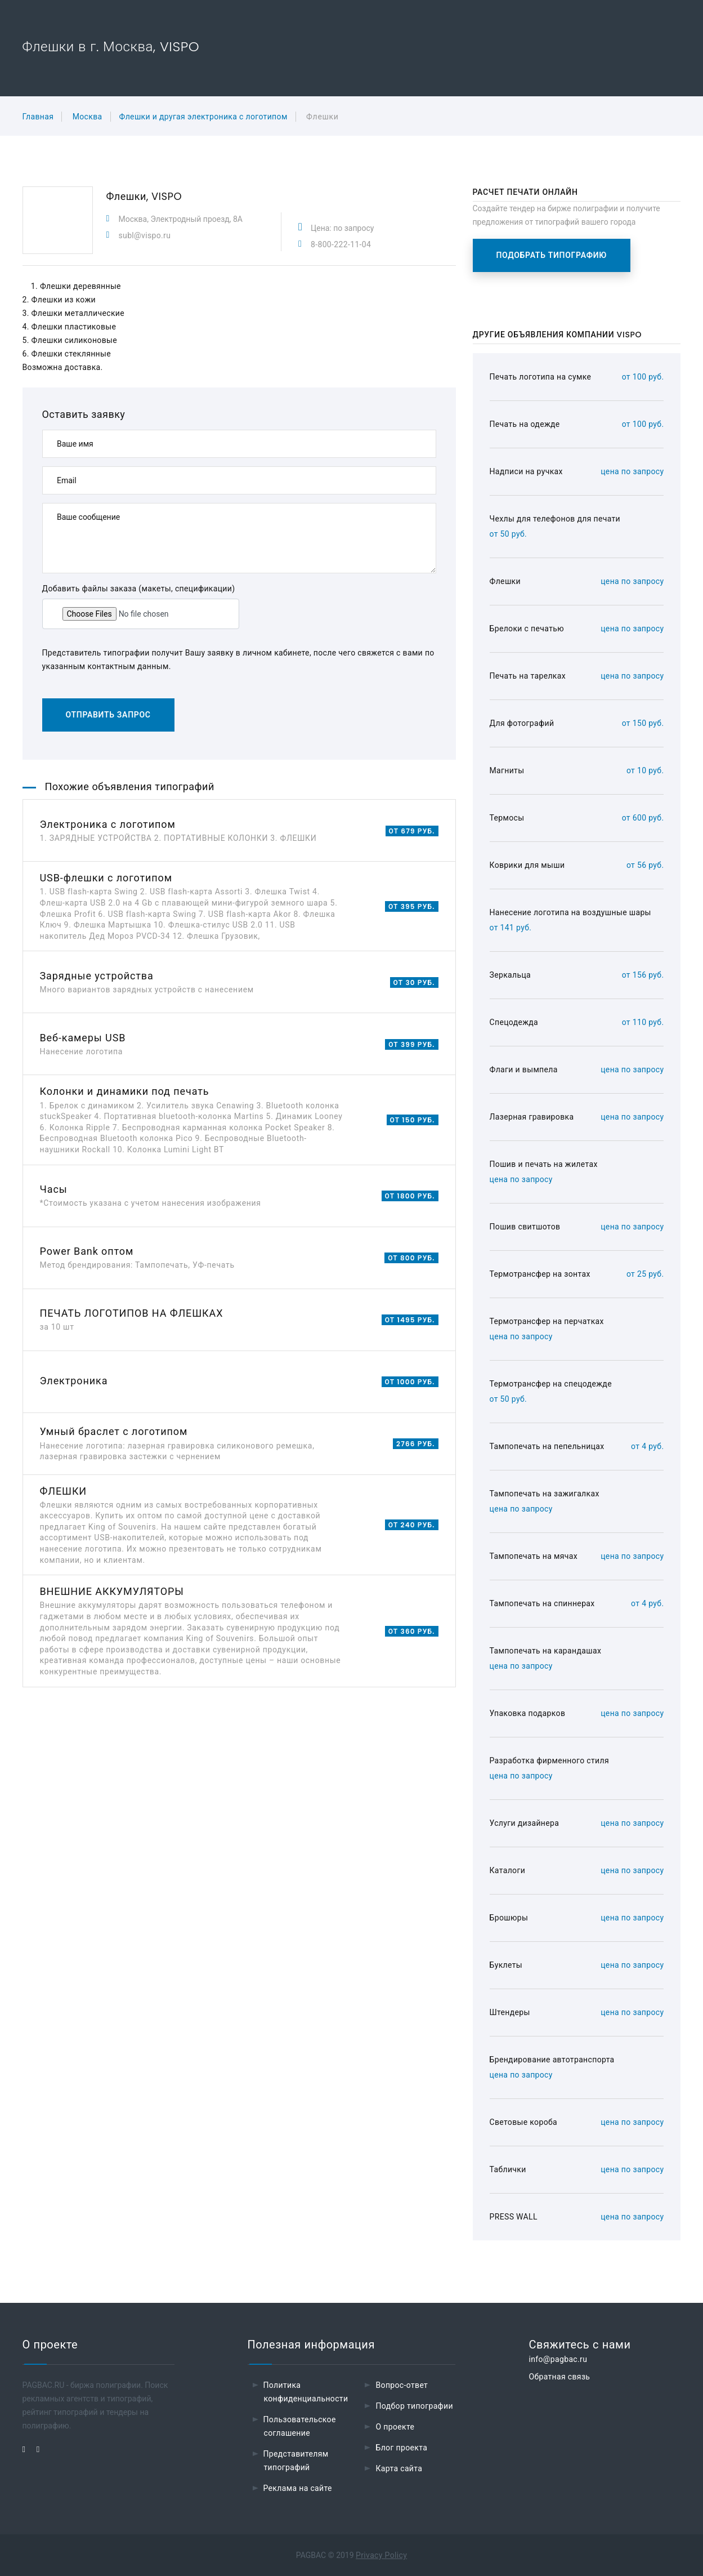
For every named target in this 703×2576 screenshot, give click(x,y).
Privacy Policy (381, 2555)
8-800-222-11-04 (341, 244)
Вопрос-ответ (401, 2385)
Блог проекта (401, 2447)
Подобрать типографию (551, 255)
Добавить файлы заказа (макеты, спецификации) (138, 588)
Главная (38, 116)
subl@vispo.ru (145, 235)
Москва (87, 116)
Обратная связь (559, 2376)
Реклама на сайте (297, 2488)
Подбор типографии (414, 2405)
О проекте (394, 2426)
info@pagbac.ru (558, 2359)
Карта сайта (398, 2468)
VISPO (166, 196)
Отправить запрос (108, 714)
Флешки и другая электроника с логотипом (203, 116)
